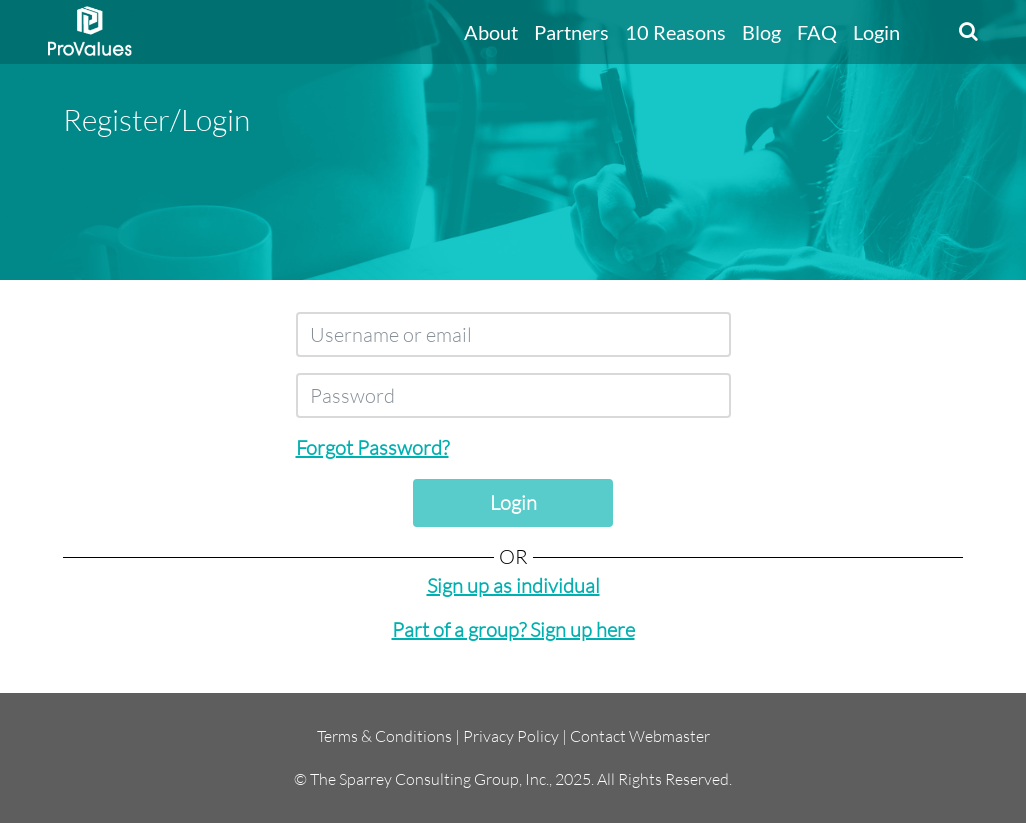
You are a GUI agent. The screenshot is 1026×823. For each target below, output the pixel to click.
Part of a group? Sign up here (513, 629)
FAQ (817, 32)
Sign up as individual (513, 585)
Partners (571, 32)
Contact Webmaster (640, 736)
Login (876, 32)
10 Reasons (675, 32)
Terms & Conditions (384, 736)
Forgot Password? (372, 447)
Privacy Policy (511, 736)
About (491, 32)
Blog (761, 32)
